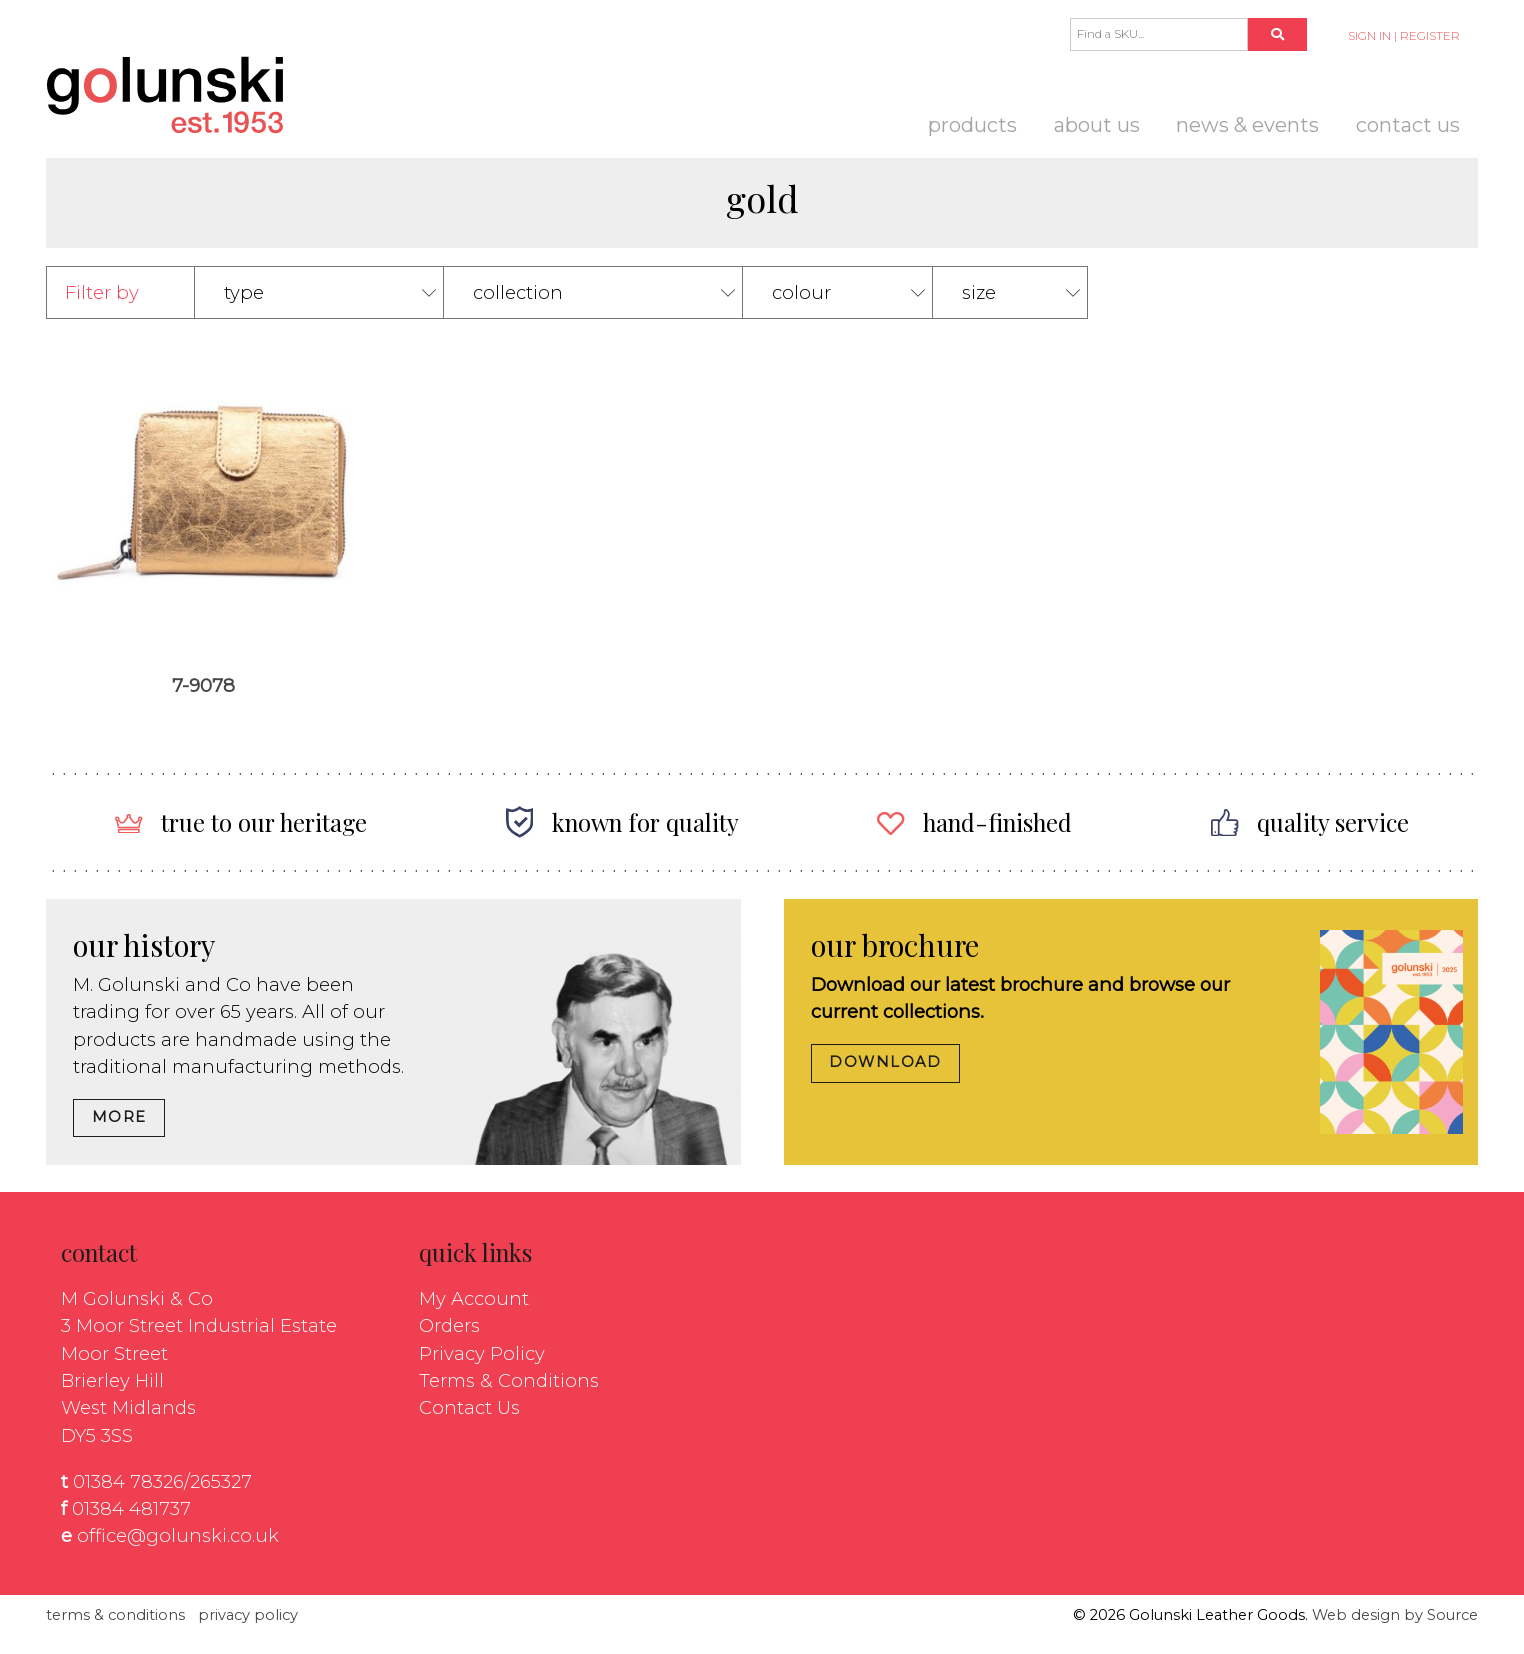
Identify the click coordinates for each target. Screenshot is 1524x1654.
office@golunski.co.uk (178, 1535)
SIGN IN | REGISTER (1404, 36)
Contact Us (1408, 125)
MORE (119, 1117)
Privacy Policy (482, 1353)
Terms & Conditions (509, 1380)
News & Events (1247, 125)
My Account (474, 1298)
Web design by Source (1395, 1615)
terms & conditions (115, 1615)
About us (1097, 125)
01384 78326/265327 (162, 1481)
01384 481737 (131, 1508)
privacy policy (248, 1615)
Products (972, 125)
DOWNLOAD (885, 1062)
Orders (449, 1325)
